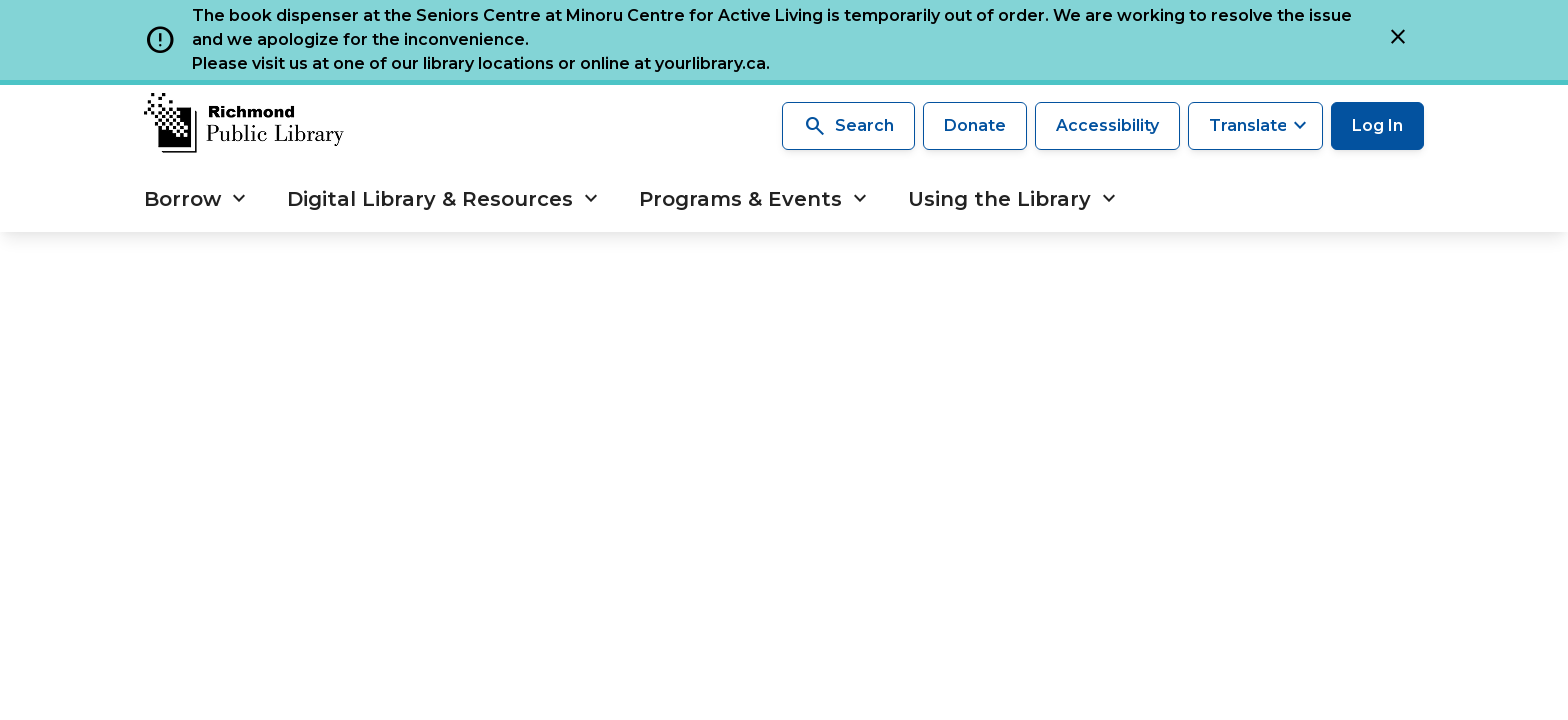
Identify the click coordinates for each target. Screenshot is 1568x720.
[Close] (1398, 40)
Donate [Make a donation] (975, 125)
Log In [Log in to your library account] (1377, 125)
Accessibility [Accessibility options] (1107, 125)
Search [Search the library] (848, 126)
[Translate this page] (1255, 126)
